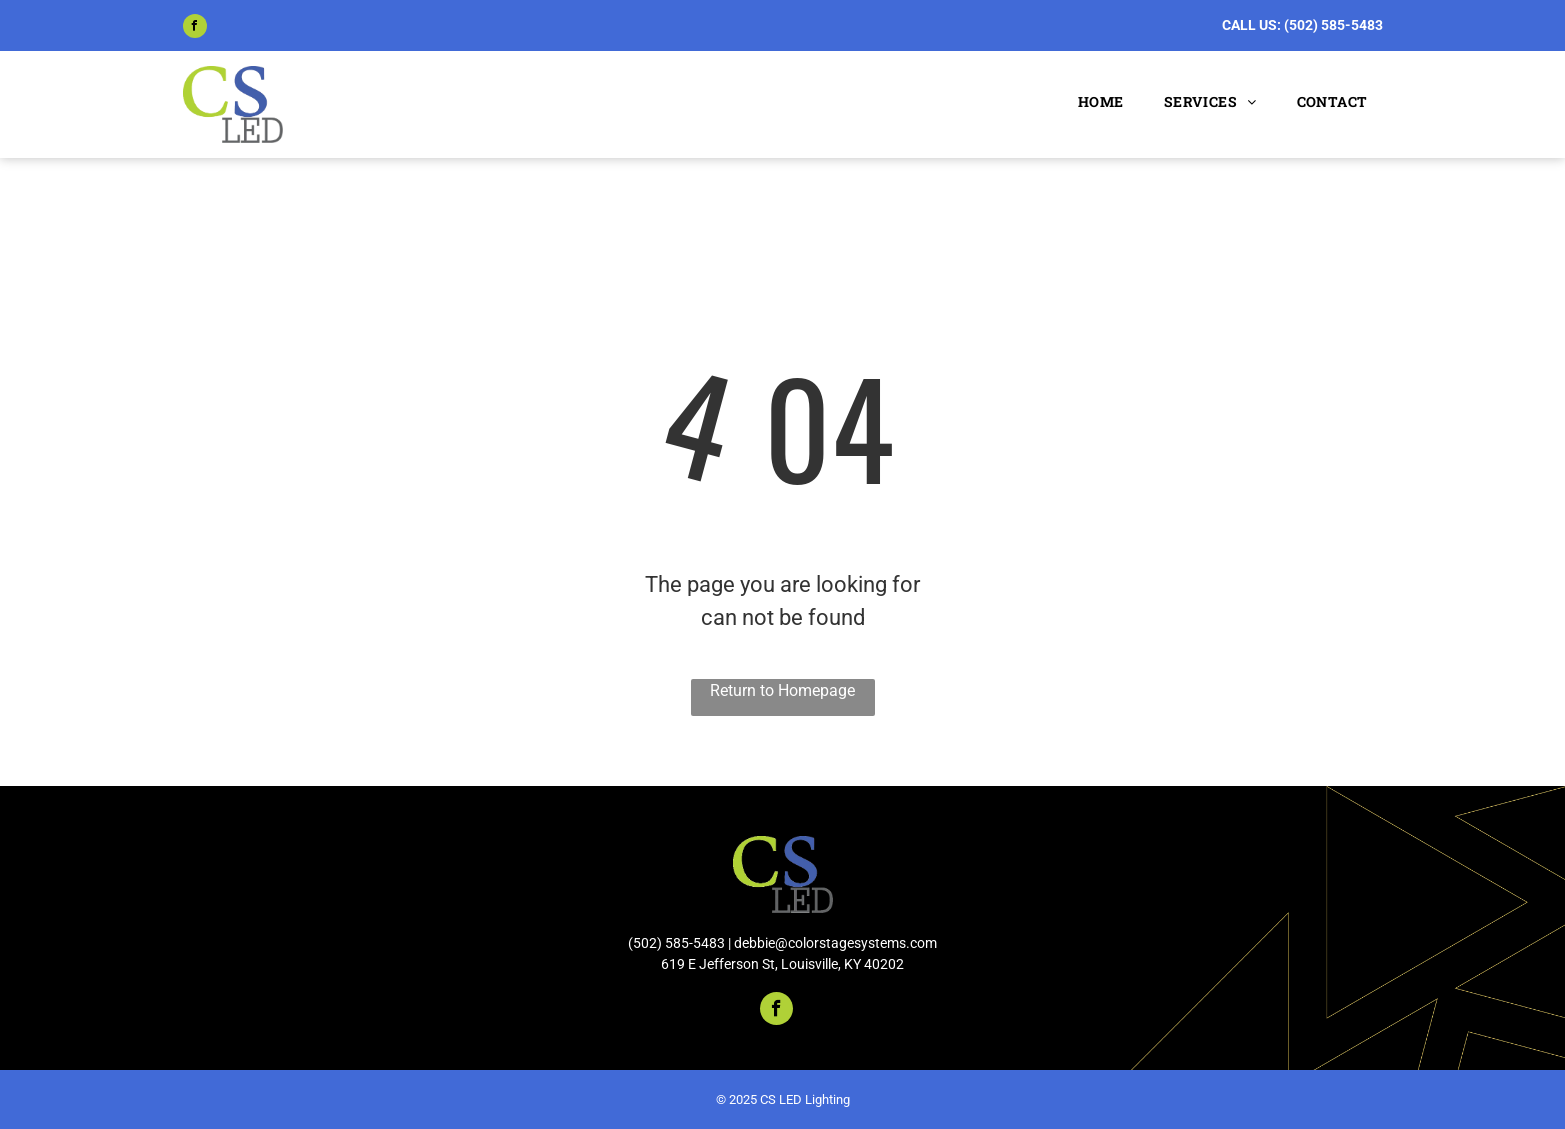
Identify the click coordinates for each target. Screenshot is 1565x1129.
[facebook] (195, 28)
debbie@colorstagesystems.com (835, 943)
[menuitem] (1096, 101)
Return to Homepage (782, 690)
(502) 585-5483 (1333, 25)
